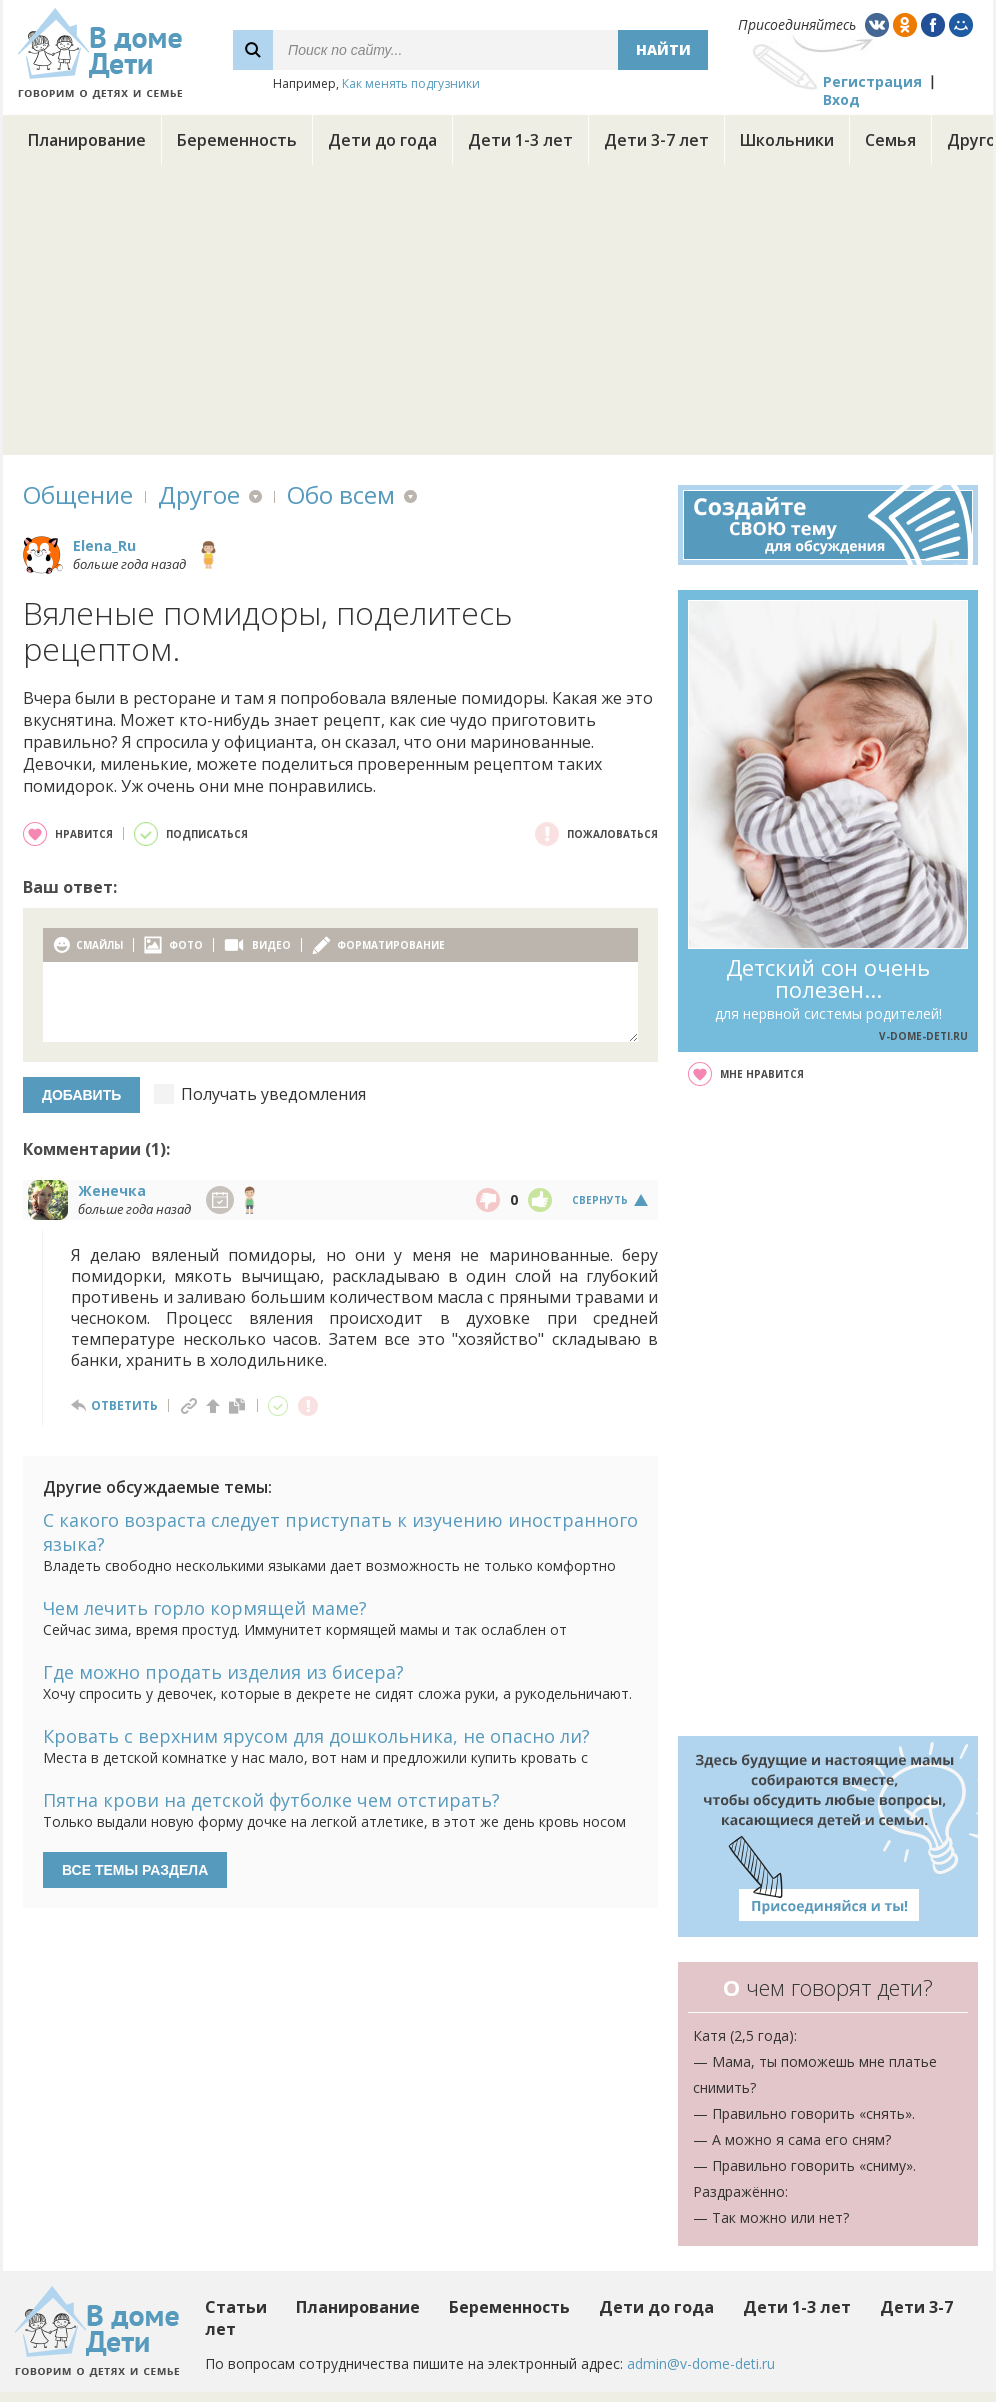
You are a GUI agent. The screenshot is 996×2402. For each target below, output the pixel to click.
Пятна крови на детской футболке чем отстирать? (271, 1800)
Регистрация (872, 81)
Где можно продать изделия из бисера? (223, 1672)
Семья (890, 140)
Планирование (87, 140)
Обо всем (341, 494)
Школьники (787, 140)
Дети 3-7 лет (656, 140)
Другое (199, 494)
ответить (124, 1405)
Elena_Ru (104, 545)
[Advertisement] (498, 315)
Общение (78, 494)
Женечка (112, 1190)
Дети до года (382, 140)
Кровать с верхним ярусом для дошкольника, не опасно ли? (316, 1736)
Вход (841, 99)
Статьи (236, 2307)
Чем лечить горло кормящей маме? (205, 1608)
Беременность (237, 140)
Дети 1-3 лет (520, 140)
